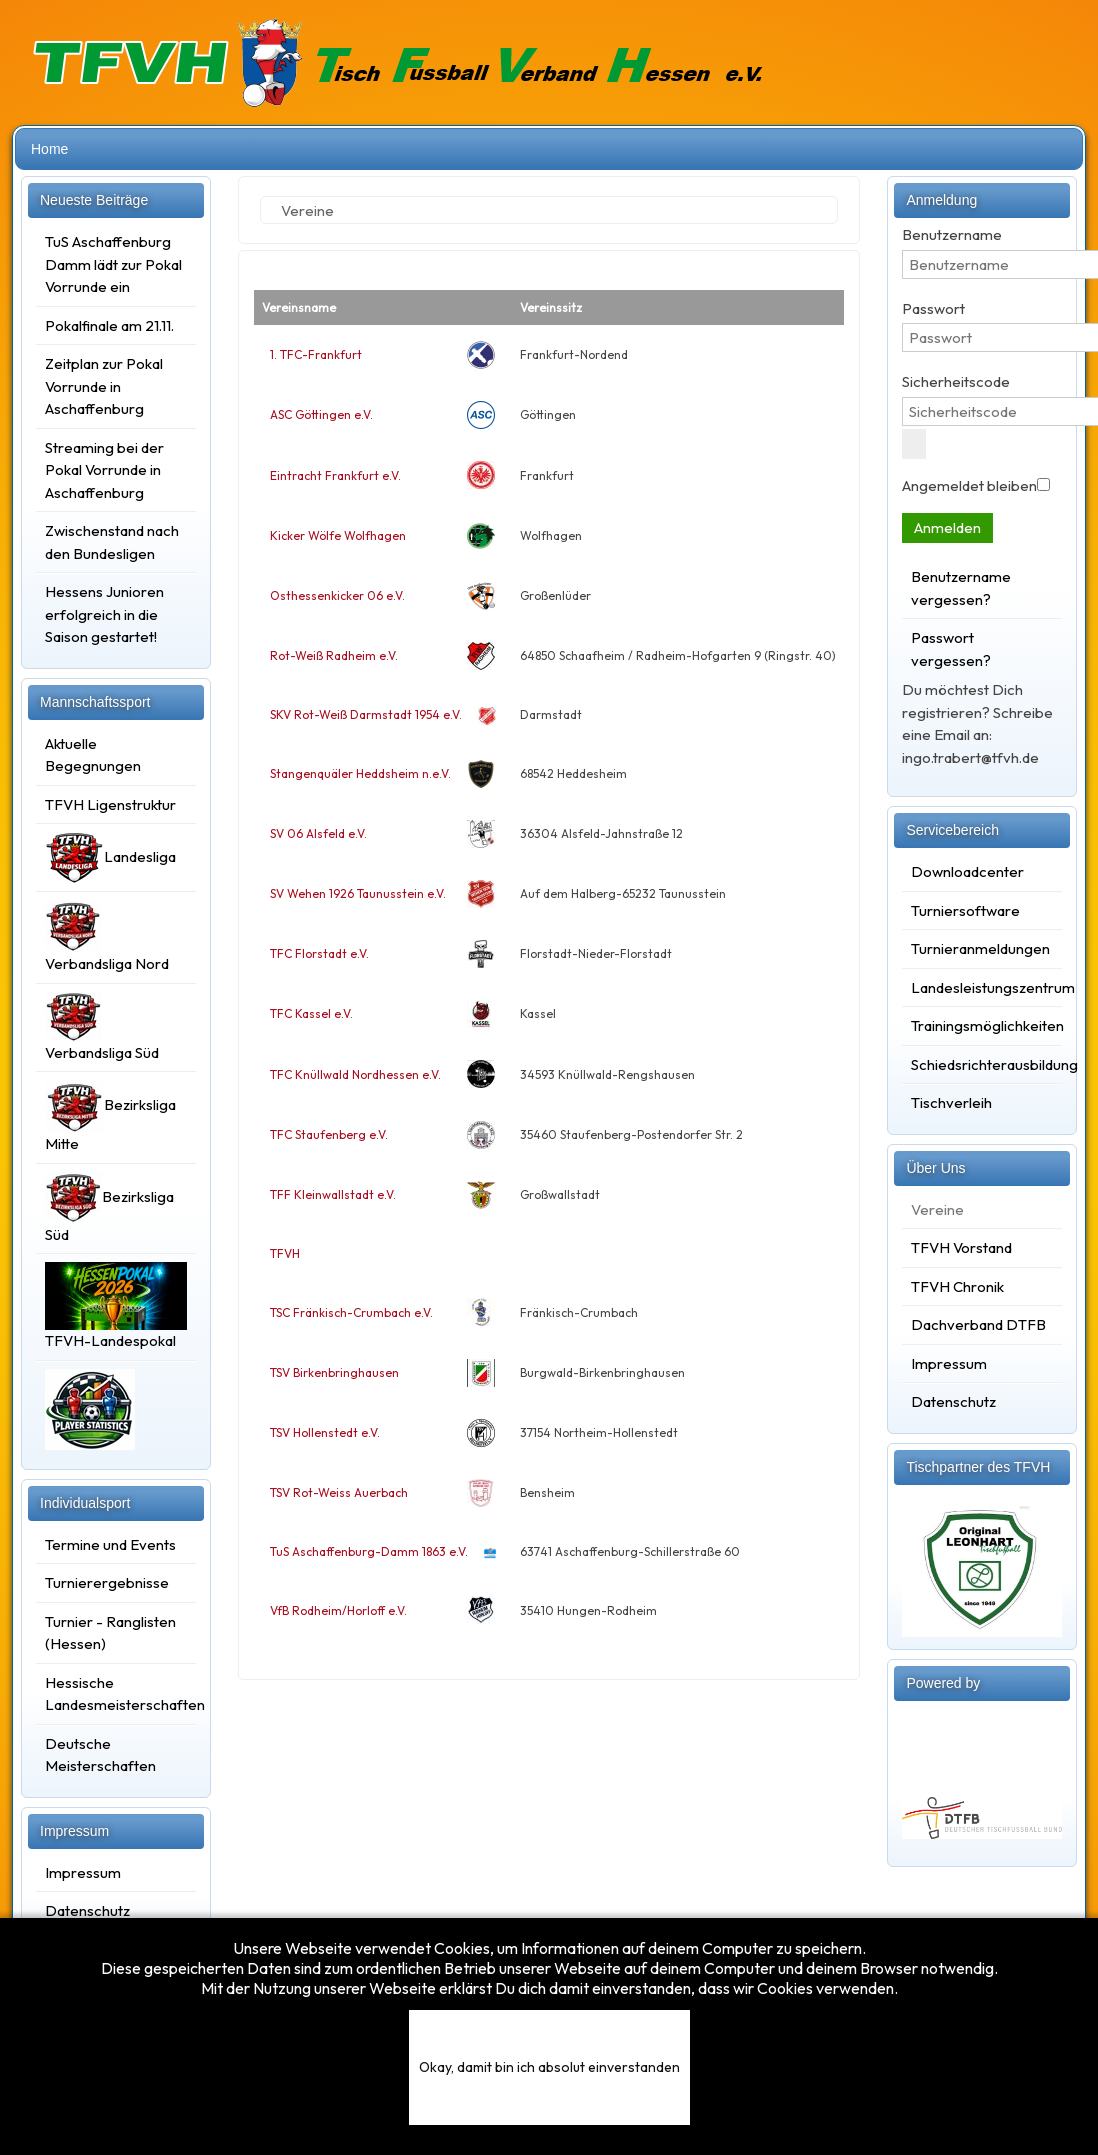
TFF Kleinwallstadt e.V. (333, 1194)
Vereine (937, 1209)
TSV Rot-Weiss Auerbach (339, 1492)
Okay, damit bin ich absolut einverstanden (549, 2067)
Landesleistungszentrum (982, 987)
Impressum (83, 1872)
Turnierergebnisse (107, 1582)
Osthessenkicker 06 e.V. (337, 595)
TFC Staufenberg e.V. (329, 1134)
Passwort (933, 308)
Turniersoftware (965, 910)
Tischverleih (951, 1102)
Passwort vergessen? (951, 649)
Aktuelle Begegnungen (93, 755)
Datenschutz (87, 1910)
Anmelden (947, 527)
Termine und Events (110, 1544)
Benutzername (952, 234)
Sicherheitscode (956, 381)
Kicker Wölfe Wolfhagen (338, 535)
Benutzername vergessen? (961, 588)
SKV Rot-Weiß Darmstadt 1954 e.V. (366, 714)
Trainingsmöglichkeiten (982, 1025)
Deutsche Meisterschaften (100, 1755)
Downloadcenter (967, 871)
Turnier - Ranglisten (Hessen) (110, 1633)
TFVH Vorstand (961, 1247)
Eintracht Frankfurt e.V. (335, 475)
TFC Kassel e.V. (311, 1013)
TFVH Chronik (957, 1286)
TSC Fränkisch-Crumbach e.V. (351, 1312)
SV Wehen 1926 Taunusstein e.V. (358, 893)
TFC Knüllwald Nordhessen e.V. (355, 1074)
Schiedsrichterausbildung (982, 1064)
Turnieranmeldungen (980, 948)
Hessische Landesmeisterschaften (116, 1694)
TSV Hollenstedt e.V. (325, 1432)
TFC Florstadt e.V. (319, 953)
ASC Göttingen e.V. (321, 414)
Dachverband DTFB (978, 1324)
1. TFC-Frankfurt (316, 354)
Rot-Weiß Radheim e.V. (334, 655)
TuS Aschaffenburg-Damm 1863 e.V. (369, 1551)
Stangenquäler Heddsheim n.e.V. (360, 773)
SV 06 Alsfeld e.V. (318, 833)
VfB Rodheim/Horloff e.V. (338, 1610)
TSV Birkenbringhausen (334, 1372)
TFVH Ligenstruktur (110, 804)
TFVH (285, 1253)
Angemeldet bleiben (969, 485)
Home (49, 149)
